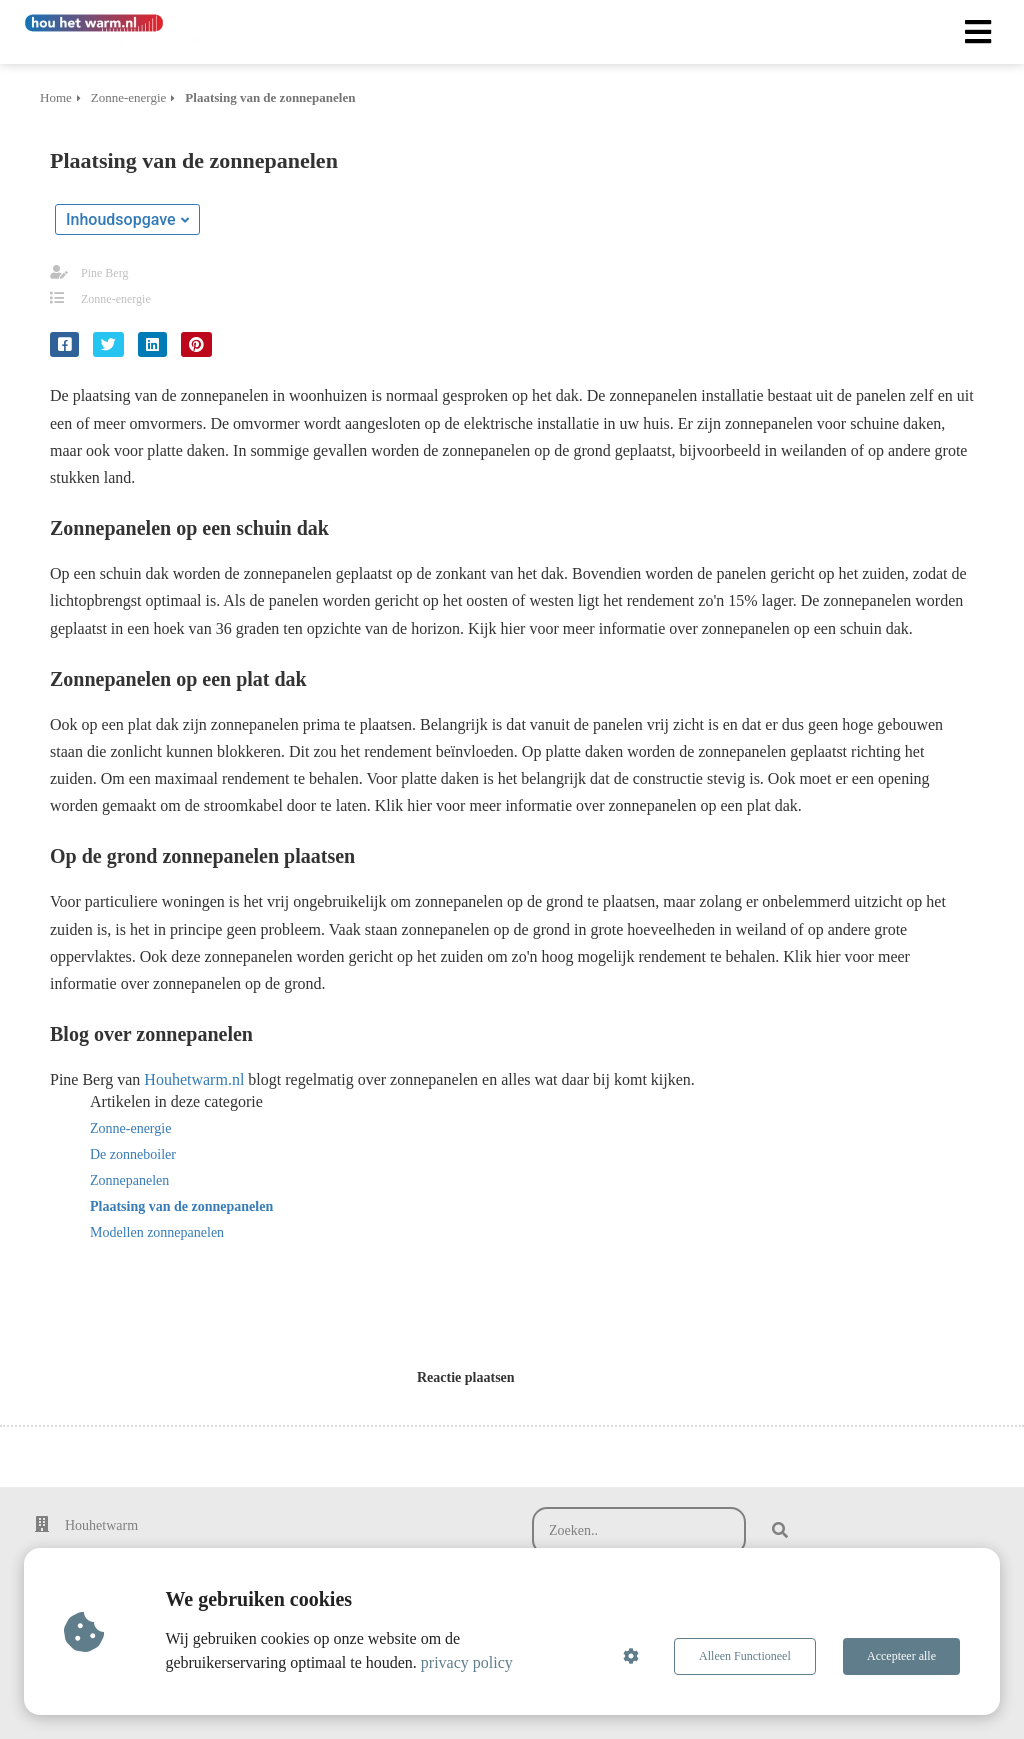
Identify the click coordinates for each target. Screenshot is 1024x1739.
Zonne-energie (116, 299)
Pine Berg (104, 273)
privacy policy (467, 1662)
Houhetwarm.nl (196, 1079)
